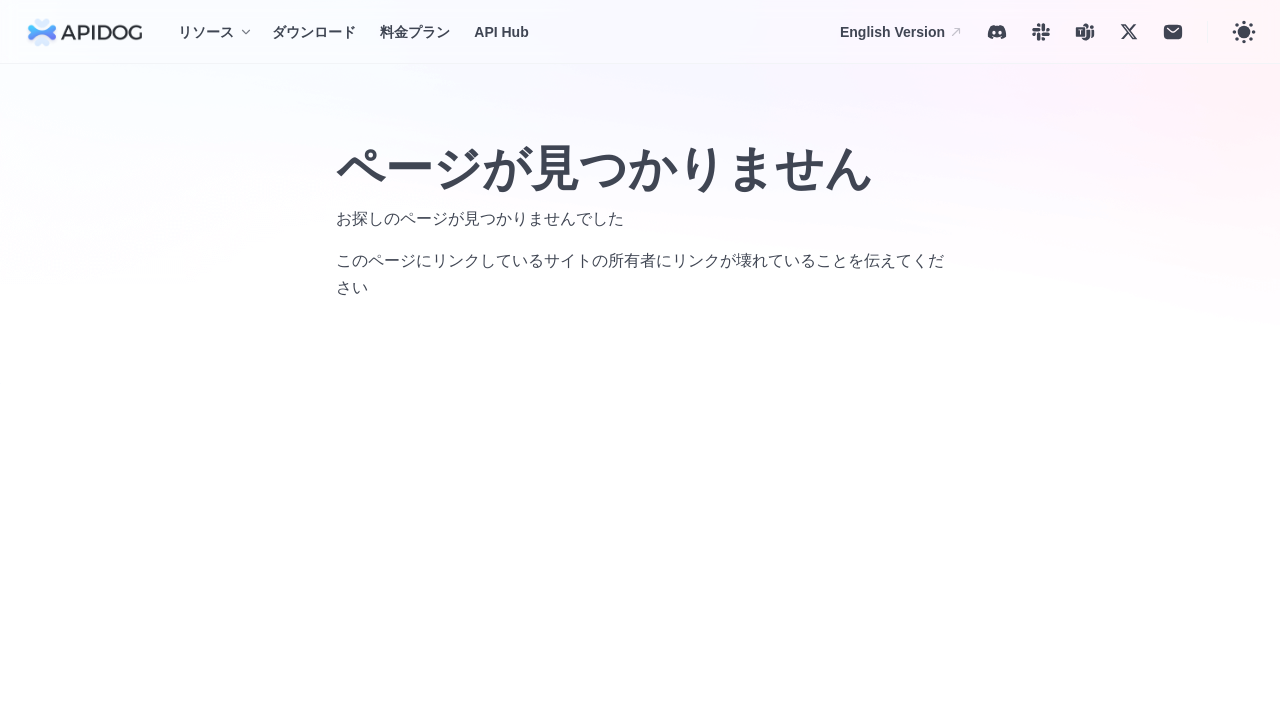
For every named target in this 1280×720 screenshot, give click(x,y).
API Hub (501, 32)
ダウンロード (314, 32)
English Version (901, 32)
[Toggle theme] (1244, 32)
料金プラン (415, 32)
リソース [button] (206, 32)
